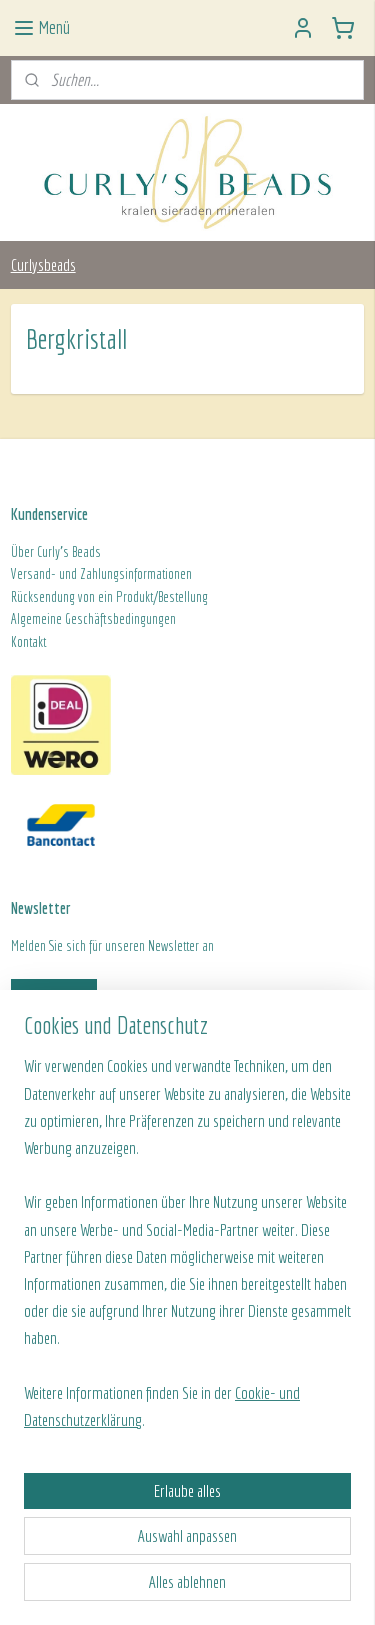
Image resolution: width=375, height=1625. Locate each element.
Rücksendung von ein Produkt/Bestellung (109, 597)
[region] (187, 1250)
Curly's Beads (69, 552)
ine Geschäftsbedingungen (111, 619)
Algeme (29, 619)
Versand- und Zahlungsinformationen (101, 574)
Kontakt (28, 642)
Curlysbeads (43, 264)
